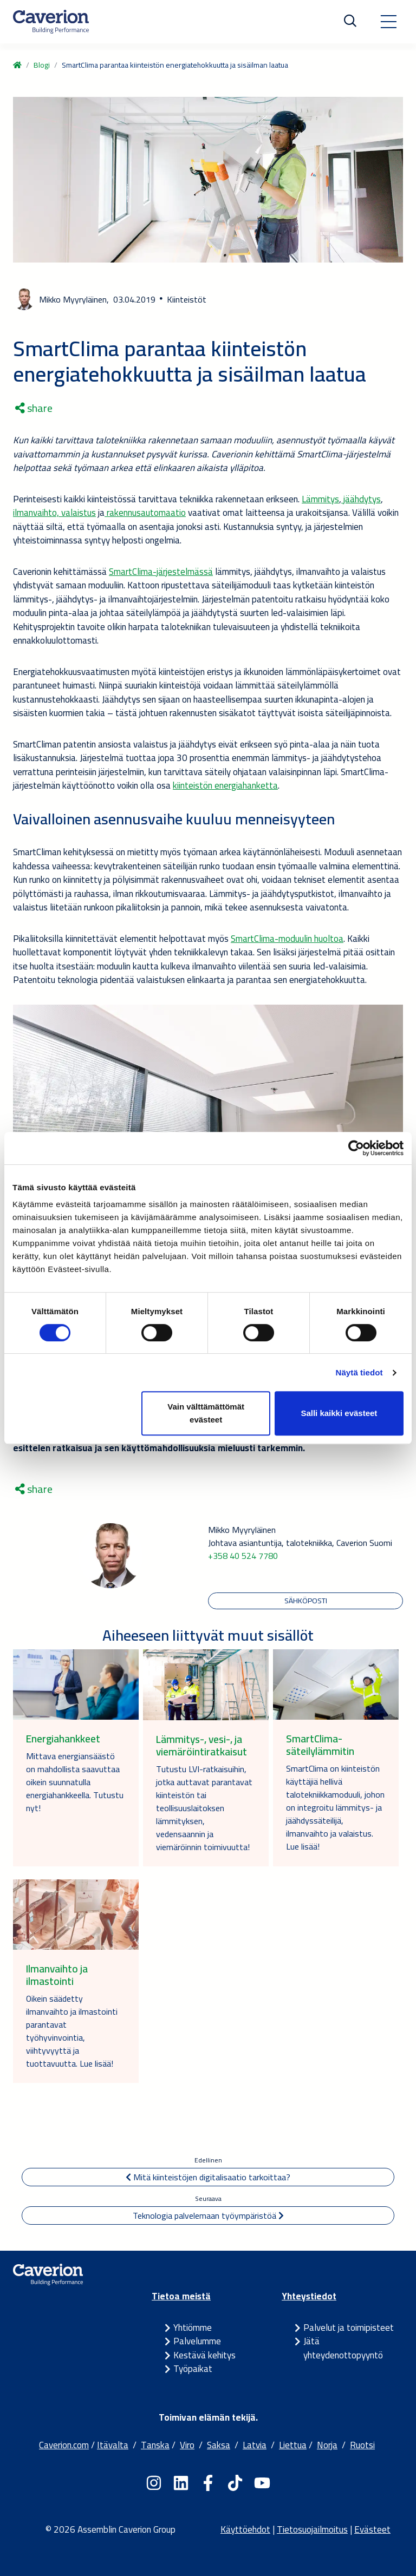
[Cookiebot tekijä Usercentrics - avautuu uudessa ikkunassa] (356, 1148)
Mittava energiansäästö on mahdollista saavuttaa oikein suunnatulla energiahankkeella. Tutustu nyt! (74, 1782)
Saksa (218, 2445)
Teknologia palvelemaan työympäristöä (208, 2215)
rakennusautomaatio (145, 512)
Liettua (293, 2445)
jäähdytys (361, 499)
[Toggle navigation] (388, 21)
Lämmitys (320, 499)
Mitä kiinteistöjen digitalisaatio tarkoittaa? (208, 2177)
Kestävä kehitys (204, 2355)
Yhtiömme (192, 2327)
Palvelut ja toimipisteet (348, 2327)
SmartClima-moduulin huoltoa (287, 938)
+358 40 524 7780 (243, 1556)
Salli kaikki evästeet (339, 1413)
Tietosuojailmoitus (312, 2529)
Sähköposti (305, 1601)
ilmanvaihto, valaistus (54, 512)
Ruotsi (362, 2445)
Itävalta (112, 2445)
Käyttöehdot (245, 2529)
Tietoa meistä (181, 2296)
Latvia (254, 2445)
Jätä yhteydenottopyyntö (343, 2348)
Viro (187, 2445)
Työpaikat (192, 2368)
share (34, 408)
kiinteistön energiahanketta (225, 785)
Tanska (155, 2445)
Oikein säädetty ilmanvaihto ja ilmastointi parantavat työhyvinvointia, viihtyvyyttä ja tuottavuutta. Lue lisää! (72, 2031)
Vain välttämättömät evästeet (205, 1413)
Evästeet (372, 2529)
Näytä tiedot (359, 1372)
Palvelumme (197, 2341)
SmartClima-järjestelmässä (161, 571)
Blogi (42, 65)
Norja (327, 2445)
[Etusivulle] (51, 21)
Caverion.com (64, 2445)
